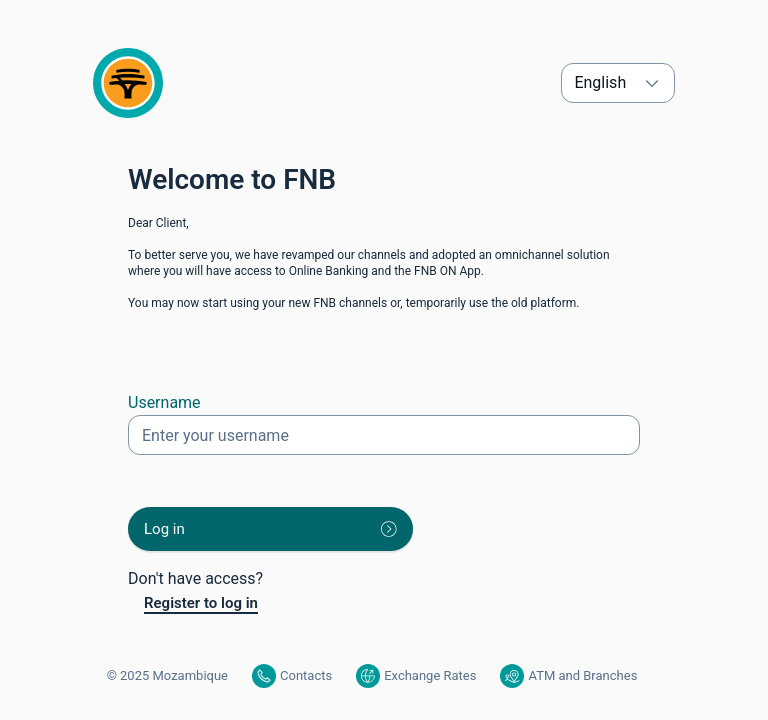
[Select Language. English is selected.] (618, 83)
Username (164, 403)
